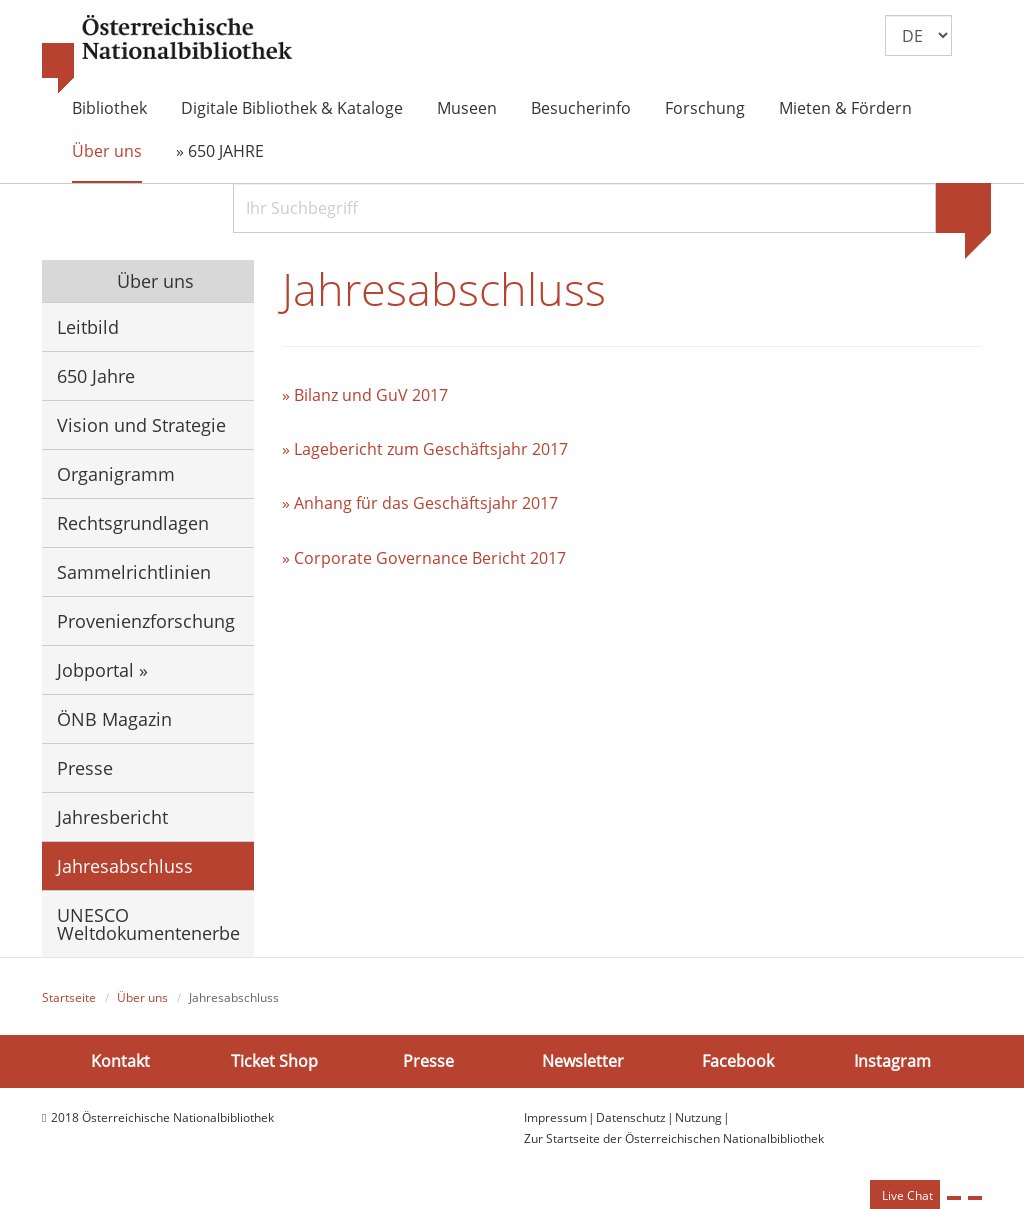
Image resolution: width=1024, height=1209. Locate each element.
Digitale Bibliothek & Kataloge (292, 108)
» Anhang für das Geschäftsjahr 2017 (420, 503)
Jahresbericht (112, 817)
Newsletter (583, 1061)
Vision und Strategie (141, 425)
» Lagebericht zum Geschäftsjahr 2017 (425, 449)
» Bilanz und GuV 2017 (365, 395)
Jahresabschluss (125, 866)
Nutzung (698, 1117)
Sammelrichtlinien (134, 572)
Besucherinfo (581, 108)
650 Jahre (96, 376)
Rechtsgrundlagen (133, 523)
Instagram (892, 1061)
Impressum (555, 1117)
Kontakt (120, 1061)
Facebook (738, 1061)
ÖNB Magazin (114, 719)
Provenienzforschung (146, 621)
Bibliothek (109, 108)
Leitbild (88, 327)
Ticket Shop (274, 1061)
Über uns (107, 151)
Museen (467, 108)
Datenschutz (631, 1117)
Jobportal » (102, 670)
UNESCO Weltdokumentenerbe (148, 924)
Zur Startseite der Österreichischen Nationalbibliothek (674, 1138)
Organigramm (116, 474)
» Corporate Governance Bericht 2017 (424, 558)
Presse (85, 768)
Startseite (69, 997)
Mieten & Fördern (845, 108)
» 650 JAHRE (220, 151)
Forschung (705, 108)
